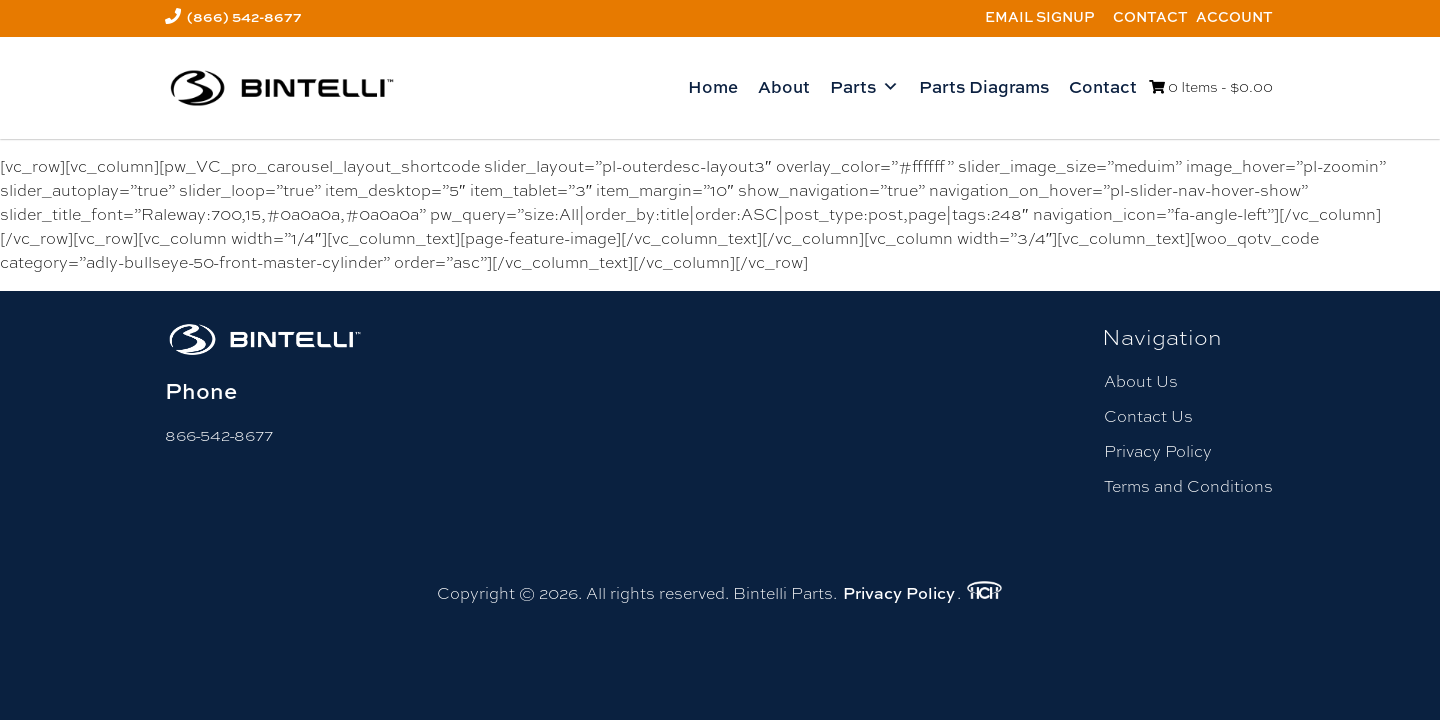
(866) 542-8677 (244, 16)
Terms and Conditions (1188, 486)
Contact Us (1148, 416)
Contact (1150, 16)
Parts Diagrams (984, 86)
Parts (864, 87)
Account (1234, 16)
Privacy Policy (1158, 451)
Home (713, 86)
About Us (1141, 381)
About (784, 86)
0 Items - (1211, 87)
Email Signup (1040, 16)
